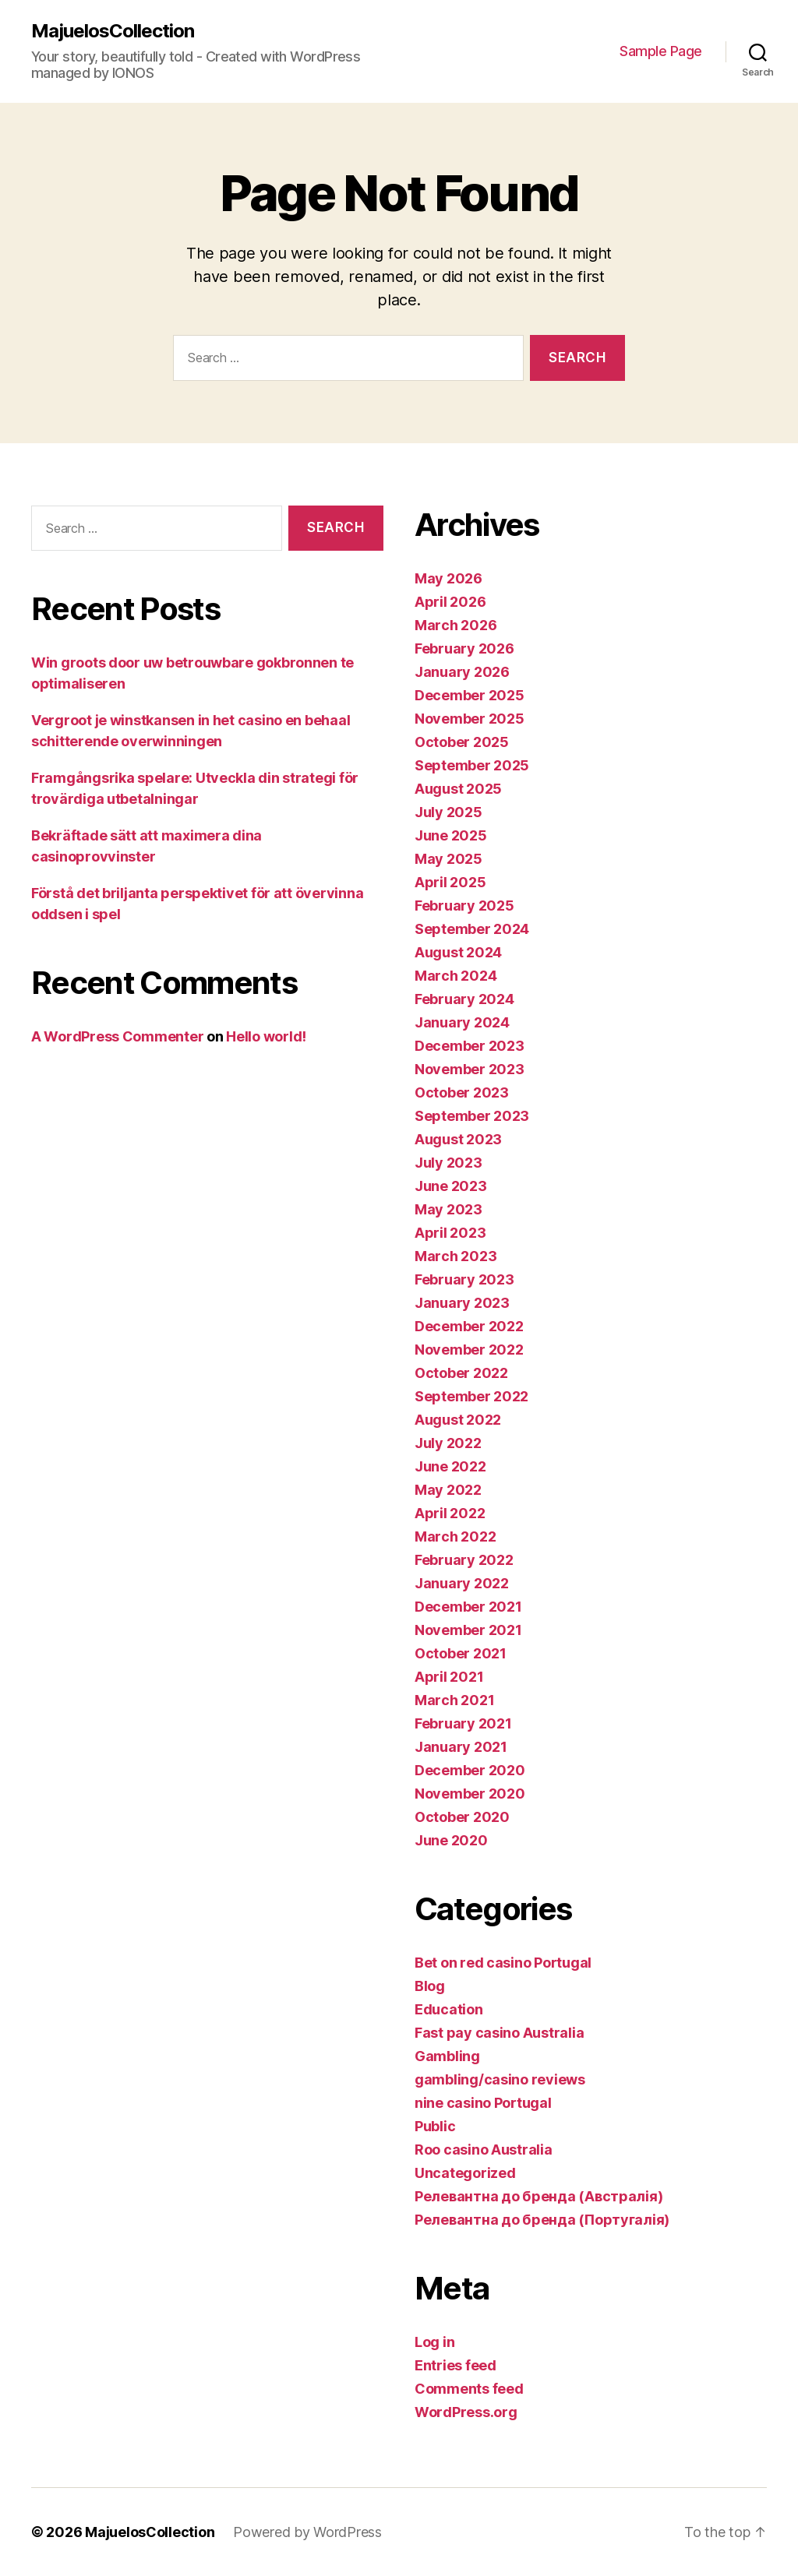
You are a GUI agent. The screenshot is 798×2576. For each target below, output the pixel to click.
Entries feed (455, 2365)
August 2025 (458, 789)
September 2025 (472, 765)
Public (435, 2126)
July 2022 (448, 1443)
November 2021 (468, 1630)
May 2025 (448, 859)
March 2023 (455, 1256)
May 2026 (448, 578)
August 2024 (458, 952)
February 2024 (464, 999)
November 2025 (469, 718)
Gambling (447, 2056)
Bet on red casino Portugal (503, 1962)
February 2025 (464, 905)
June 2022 (450, 1466)
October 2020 (462, 1817)
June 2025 (451, 835)
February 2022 (464, 1560)
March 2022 (455, 1536)
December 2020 (470, 1770)
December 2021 (468, 1606)
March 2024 (455, 975)
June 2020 (451, 1840)
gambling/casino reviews (500, 2079)
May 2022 (448, 1490)
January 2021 (461, 1747)
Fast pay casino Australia (499, 2033)
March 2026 (455, 625)
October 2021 (461, 1653)
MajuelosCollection (112, 31)
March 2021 (454, 1700)
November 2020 (470, 1793)
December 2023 (469, 1046)
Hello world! (266, 1036)
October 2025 (462, 742)
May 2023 (448, 1209)
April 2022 (450, 1513)
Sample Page (661, 51)
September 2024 (472, 929)
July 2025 (448, 812)
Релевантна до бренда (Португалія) (542, 2219)
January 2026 (462, 672)
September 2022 (471, 1396)
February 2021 (463, 1723)
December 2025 (469, 695)
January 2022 (462, 1583)
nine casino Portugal (483, 2103)
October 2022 (461, 1373)
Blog (430, 1986)
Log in (434, 2342)
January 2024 (462, 1022)
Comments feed (469, 2388)
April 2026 (450, 602)
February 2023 (464, 1279)
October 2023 (462, 1092)
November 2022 (469, 1349)
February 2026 (464, 648)
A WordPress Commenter (117, 1036)
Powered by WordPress (307, 2532)
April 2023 (450, 1233)
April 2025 (450, 882)
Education (449, 2009)
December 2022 (469, 1326)
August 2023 (458, 1139)
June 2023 (451, 1186)
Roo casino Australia (484, 2149)
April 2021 (449, 1677)
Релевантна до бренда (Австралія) (538, 2196)
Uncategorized (465, 2173)
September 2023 (472, 1116)
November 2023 (469, 1069)
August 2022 (458, 1419)
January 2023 (462, 1303)
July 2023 (448, 1162)
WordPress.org (466, 2412)
